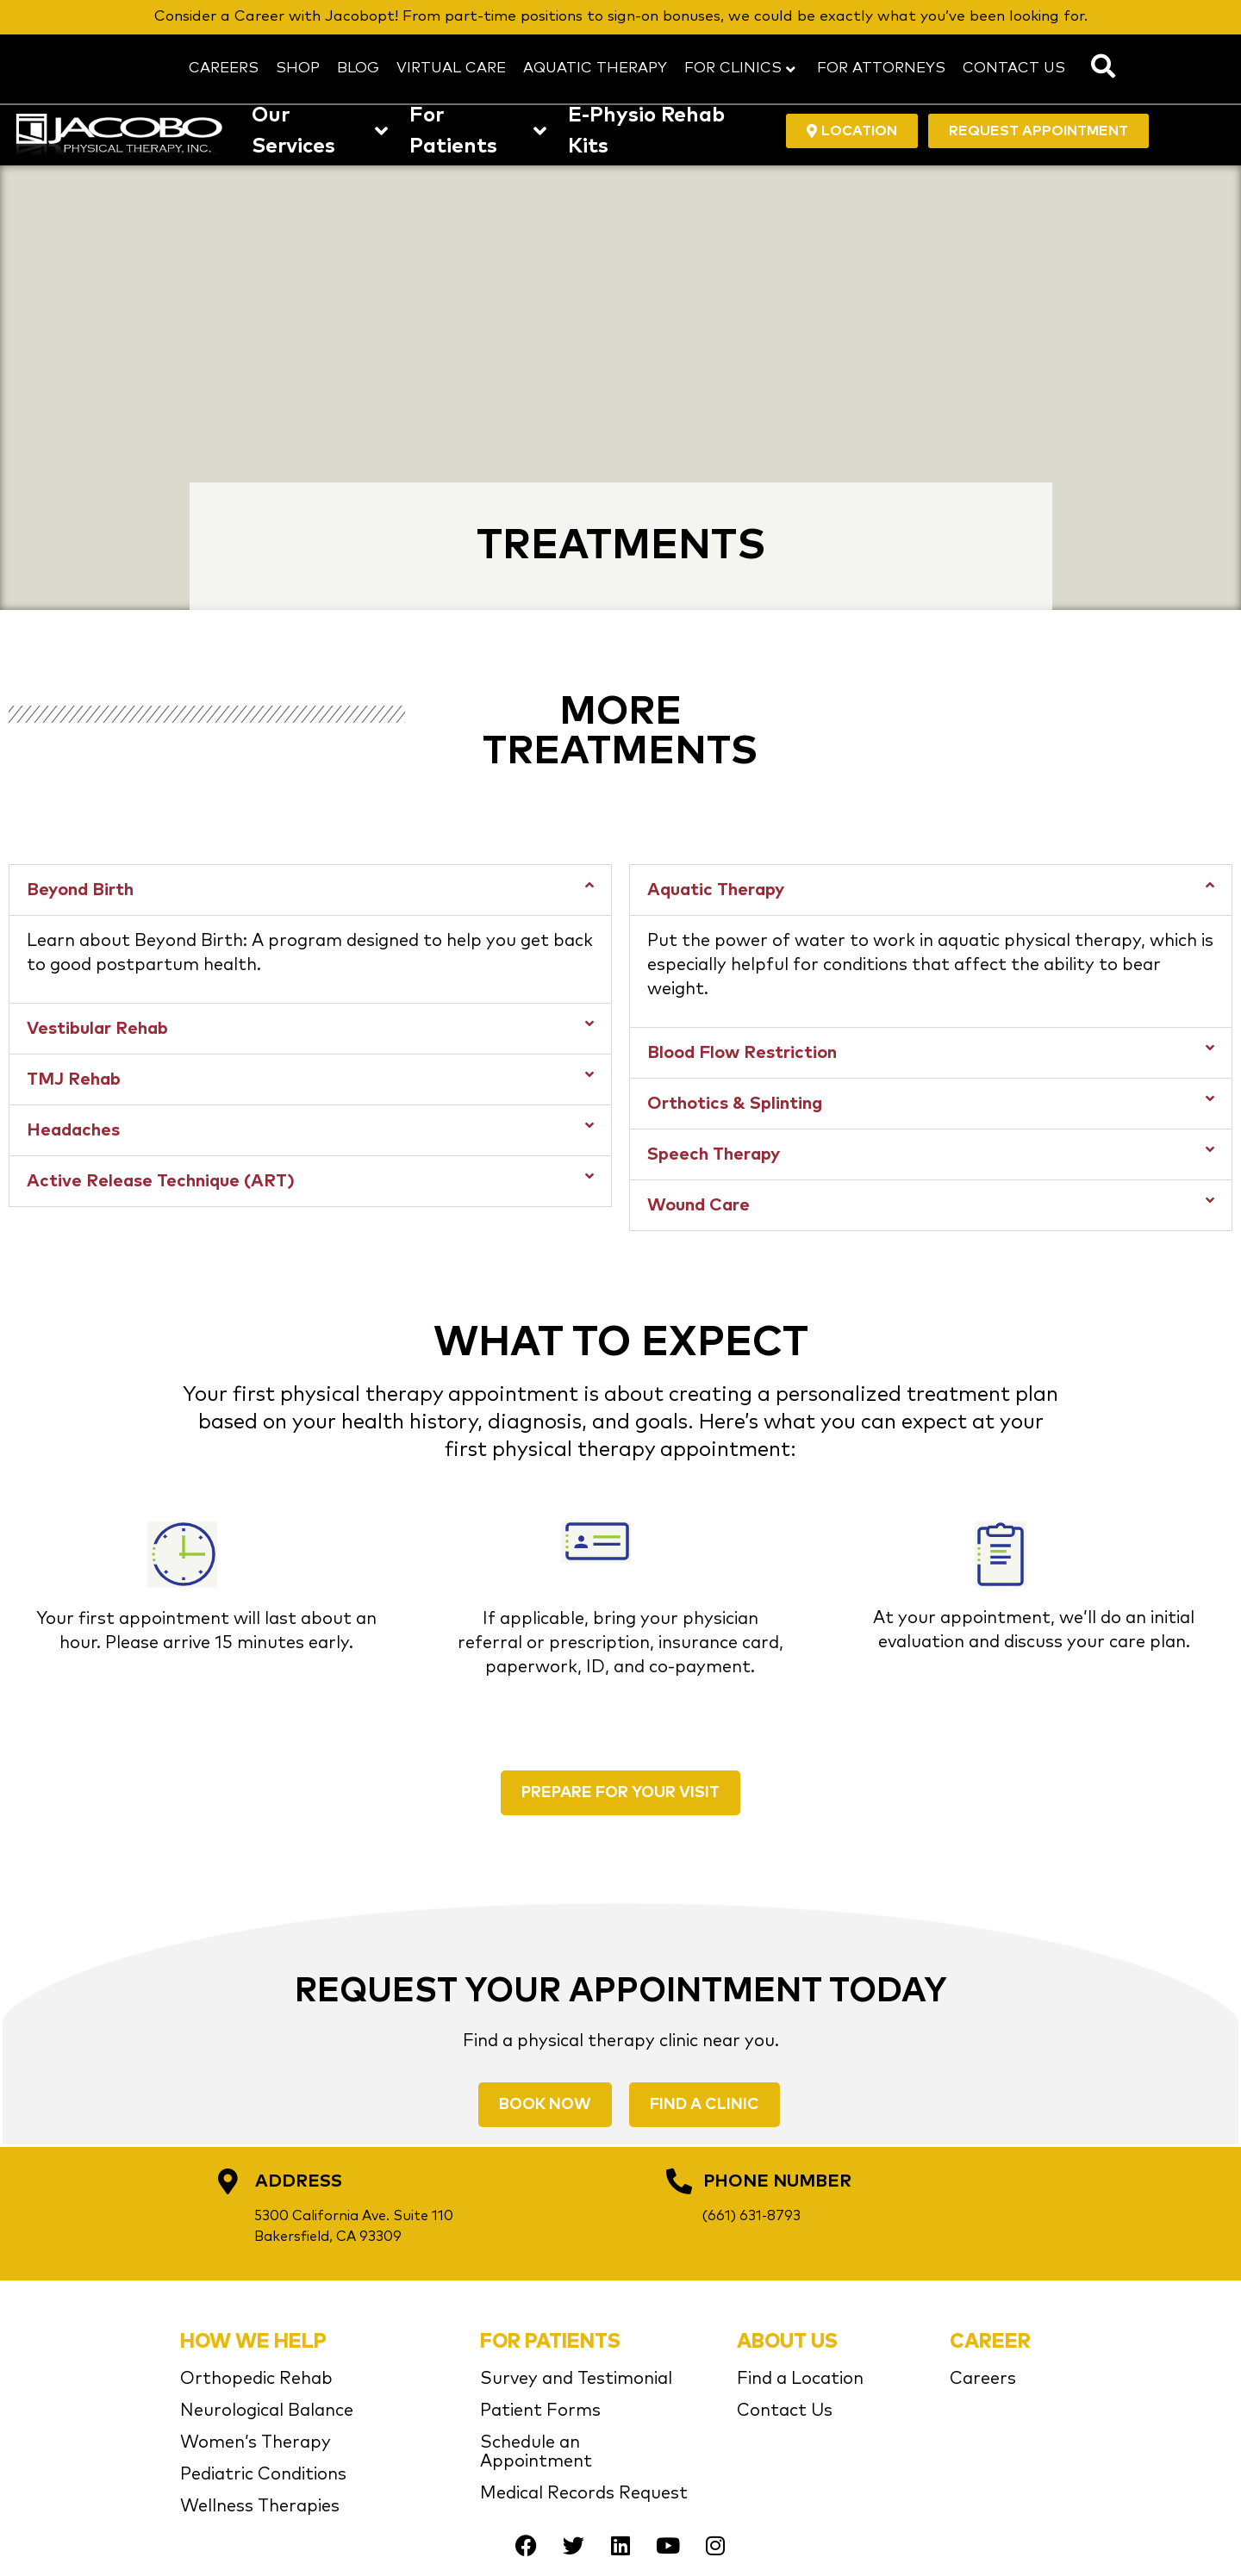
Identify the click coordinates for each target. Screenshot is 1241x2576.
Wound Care (698, 1205)
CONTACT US (1014, 68)
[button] (310, 890)
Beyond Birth (80, 890)
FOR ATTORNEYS (881, 68)
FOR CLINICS (739, 68)
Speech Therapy (713, 1154)
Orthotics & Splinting (734, 1103)
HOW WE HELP (253, 2342)
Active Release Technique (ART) (161, 1181)
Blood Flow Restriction (742, 1052)
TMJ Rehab (74, 1079)
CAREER (990, 2342)
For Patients (477, 131)
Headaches (73, 1130)
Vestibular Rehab (97, 1028)
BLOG (358, 68)
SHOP (298, 68)
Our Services (320, 131)
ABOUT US (787, 2342)
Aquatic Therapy (715, 890)
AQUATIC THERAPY (595, 68)
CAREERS (224, 68)
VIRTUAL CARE (451, 68)
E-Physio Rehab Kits (646, 131)
